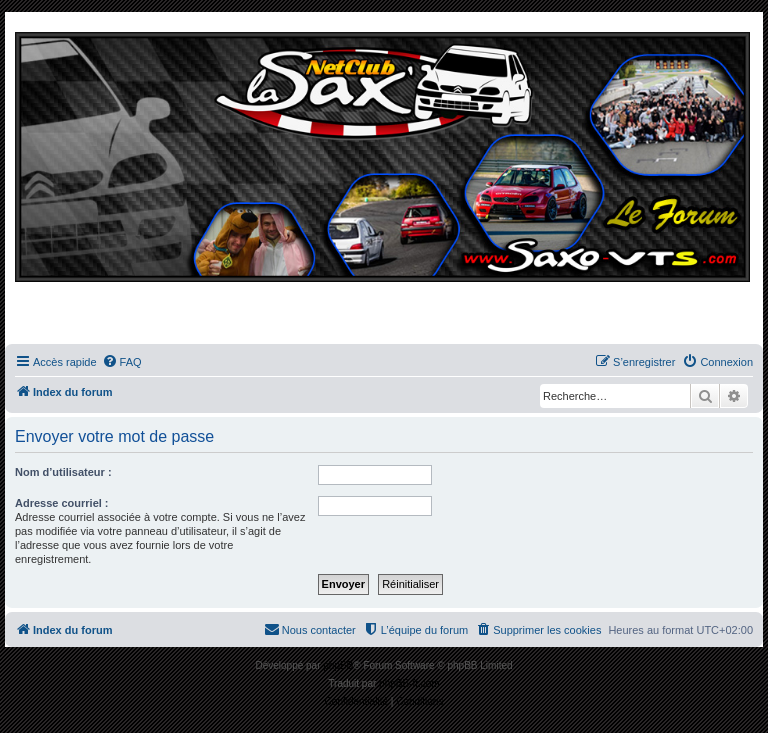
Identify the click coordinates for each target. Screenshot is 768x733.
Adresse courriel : (62, 503)
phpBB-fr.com (409, 683)
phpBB (338, 665)
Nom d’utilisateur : (63, 472)
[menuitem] (122, 362)
